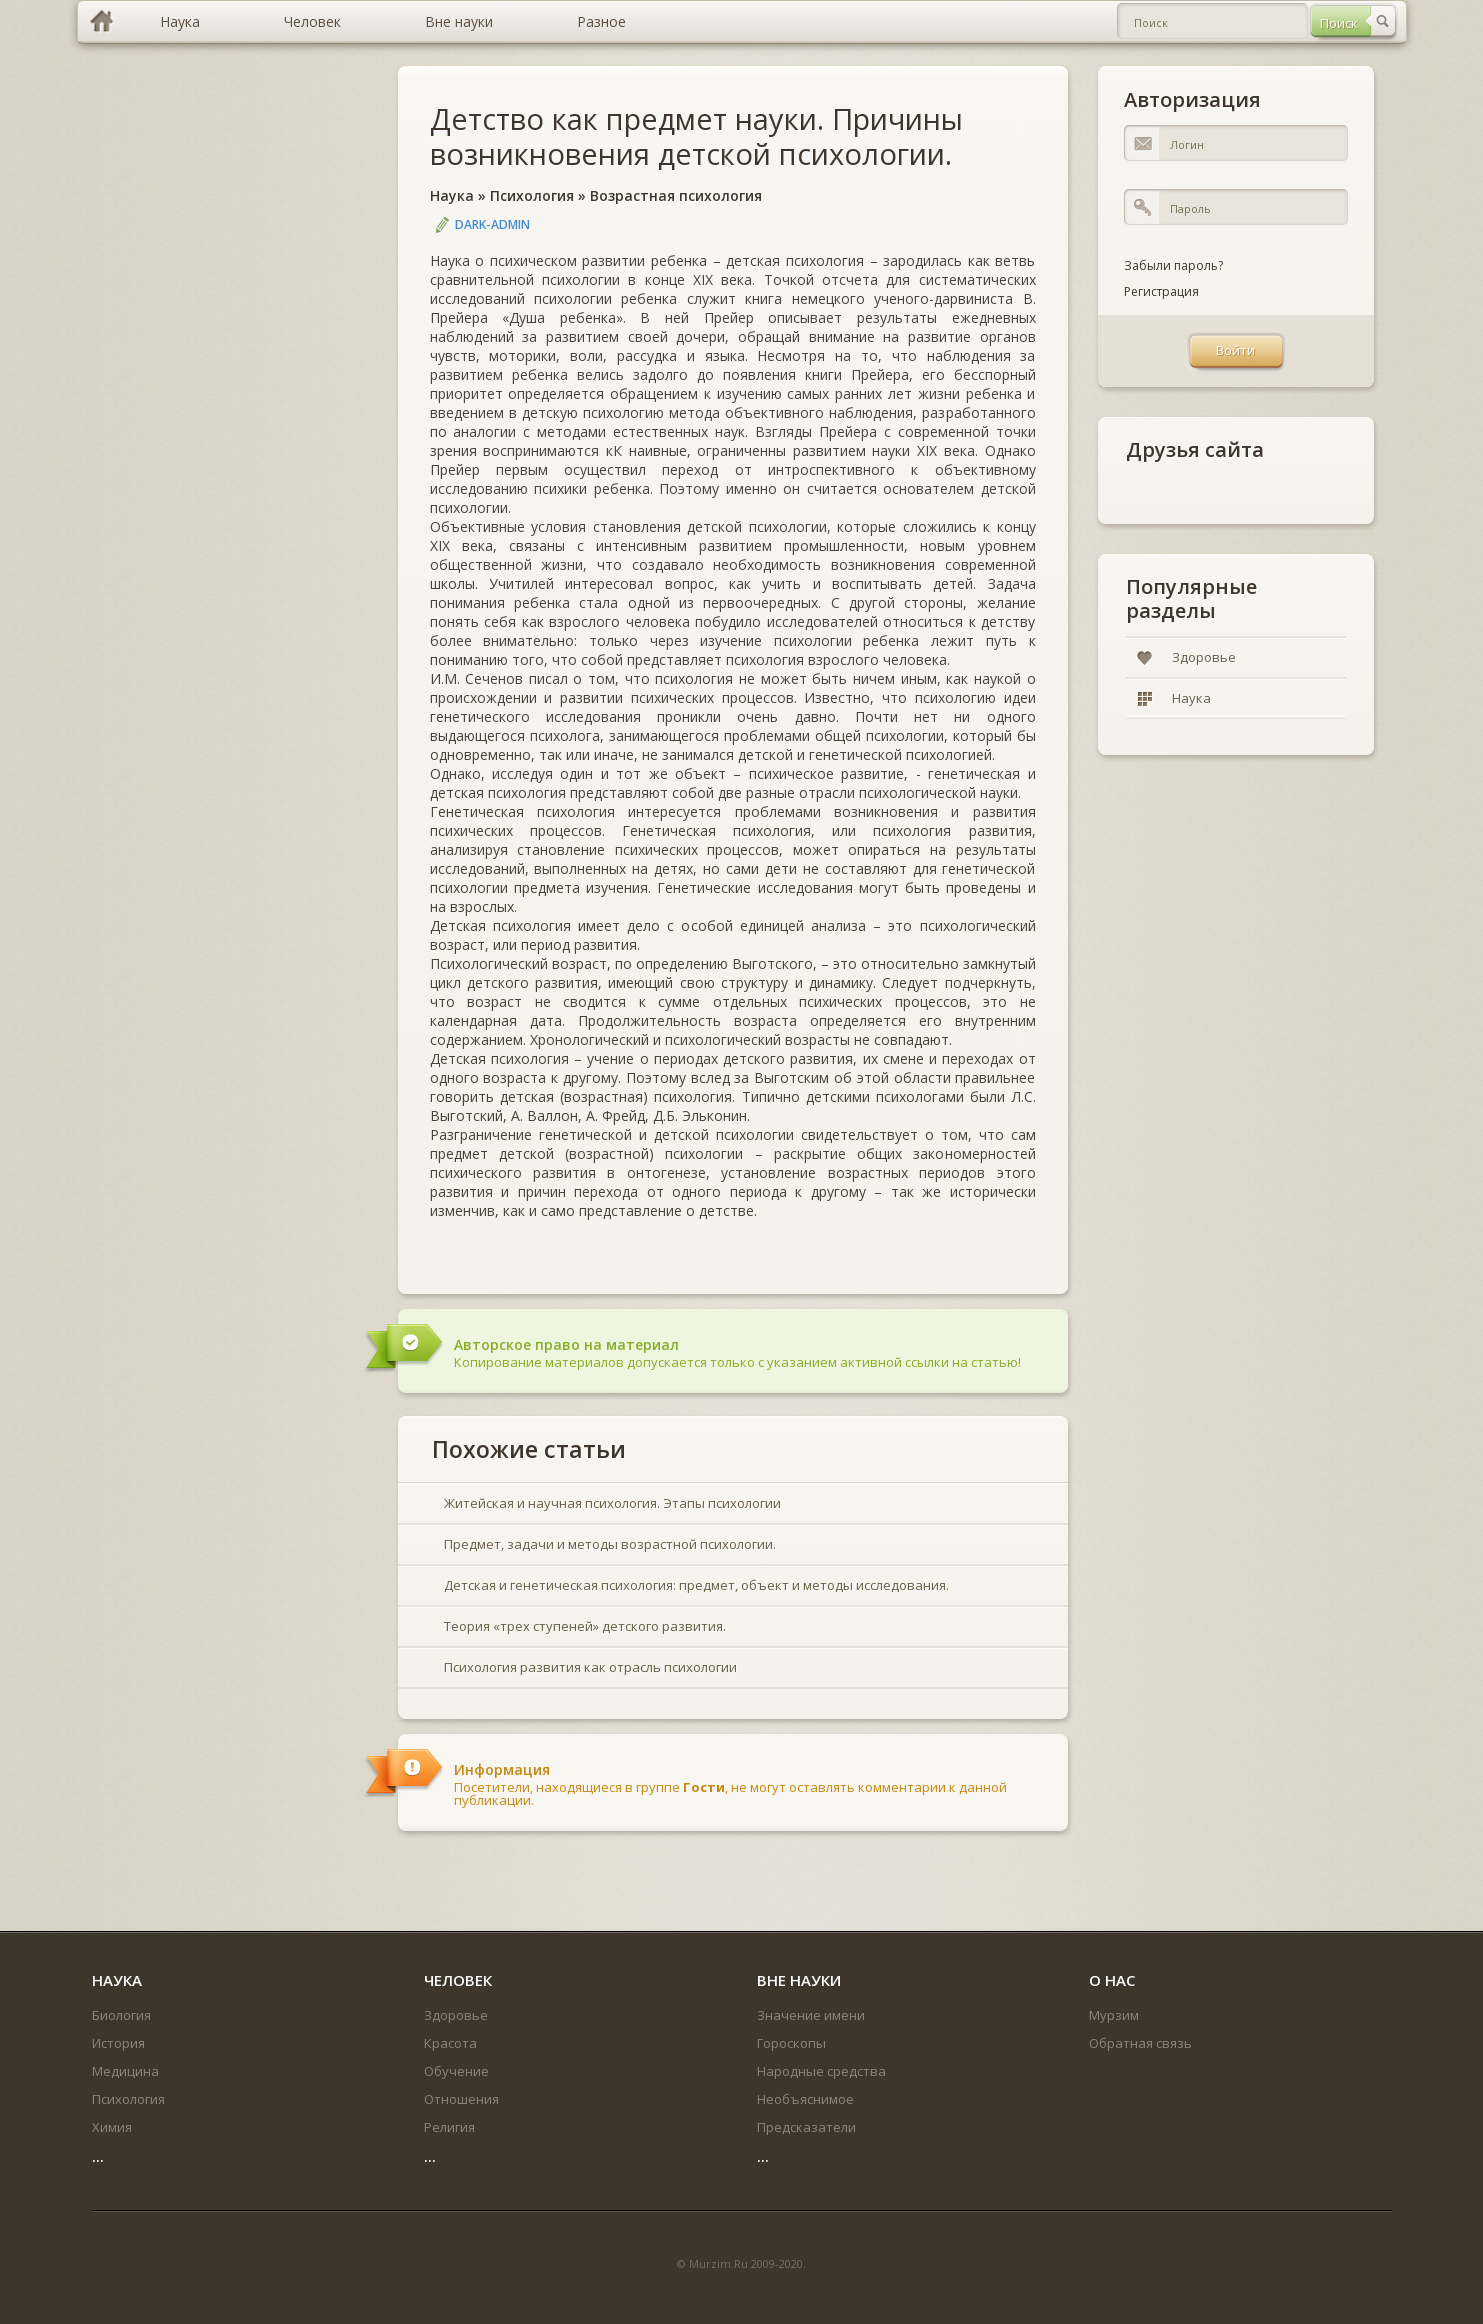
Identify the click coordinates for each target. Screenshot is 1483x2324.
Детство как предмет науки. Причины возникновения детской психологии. (696, 136)
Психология (532, 195)
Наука (452, 195)
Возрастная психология (676, 195)
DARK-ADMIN (492, 224)
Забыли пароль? (1173, 265)
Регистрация (1161, 291)
